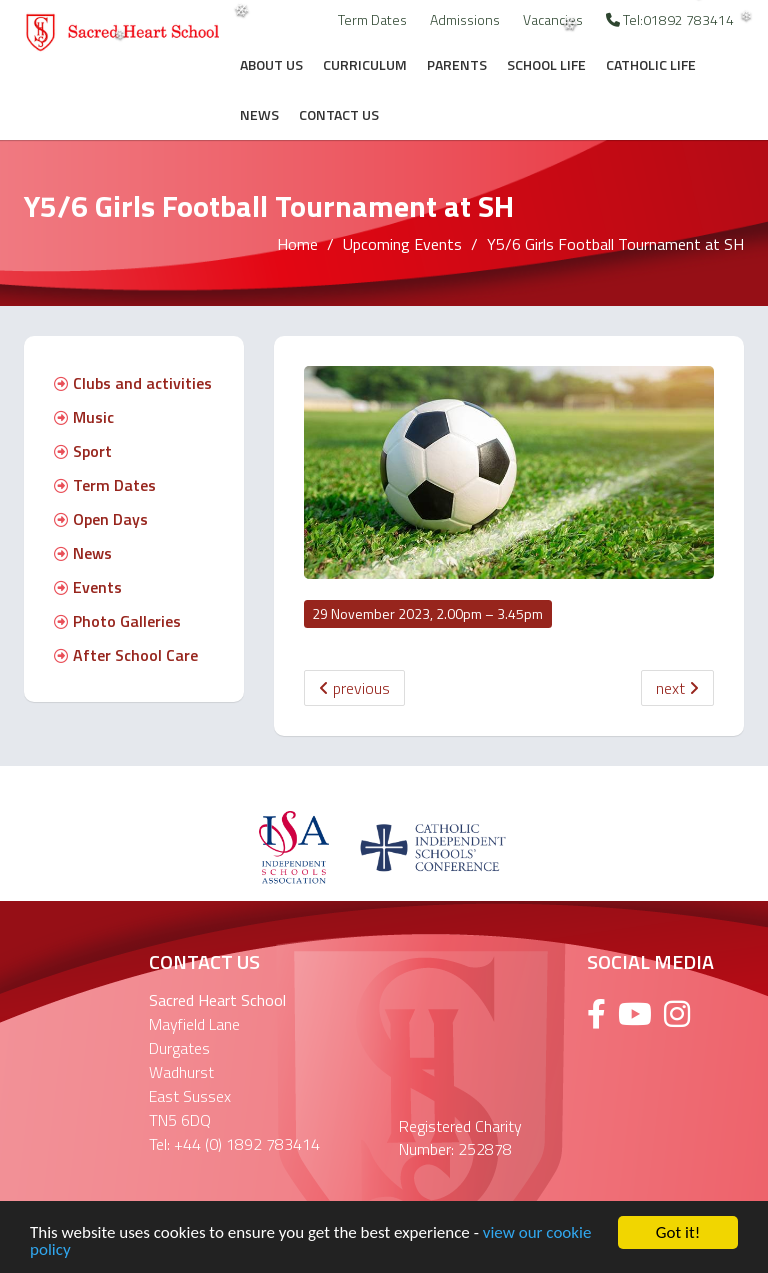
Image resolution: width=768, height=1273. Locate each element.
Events (88, 587)
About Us (271, 64)
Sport (83, 451)
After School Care (126, 655)
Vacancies (553, 19)
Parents (457, 64)
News (259, 114)
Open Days (101, 519)
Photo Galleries (117, 621)
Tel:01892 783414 (670, 19)
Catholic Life (651, 64)
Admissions (465, 19)
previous (354, 688)
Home (297, 244)
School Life (546, 64)
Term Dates (372, 19)
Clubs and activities (133, 383)
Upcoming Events (402, 244)
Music (84, 417)
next (677, 688)
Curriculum (365, 64)
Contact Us (339, 114)
